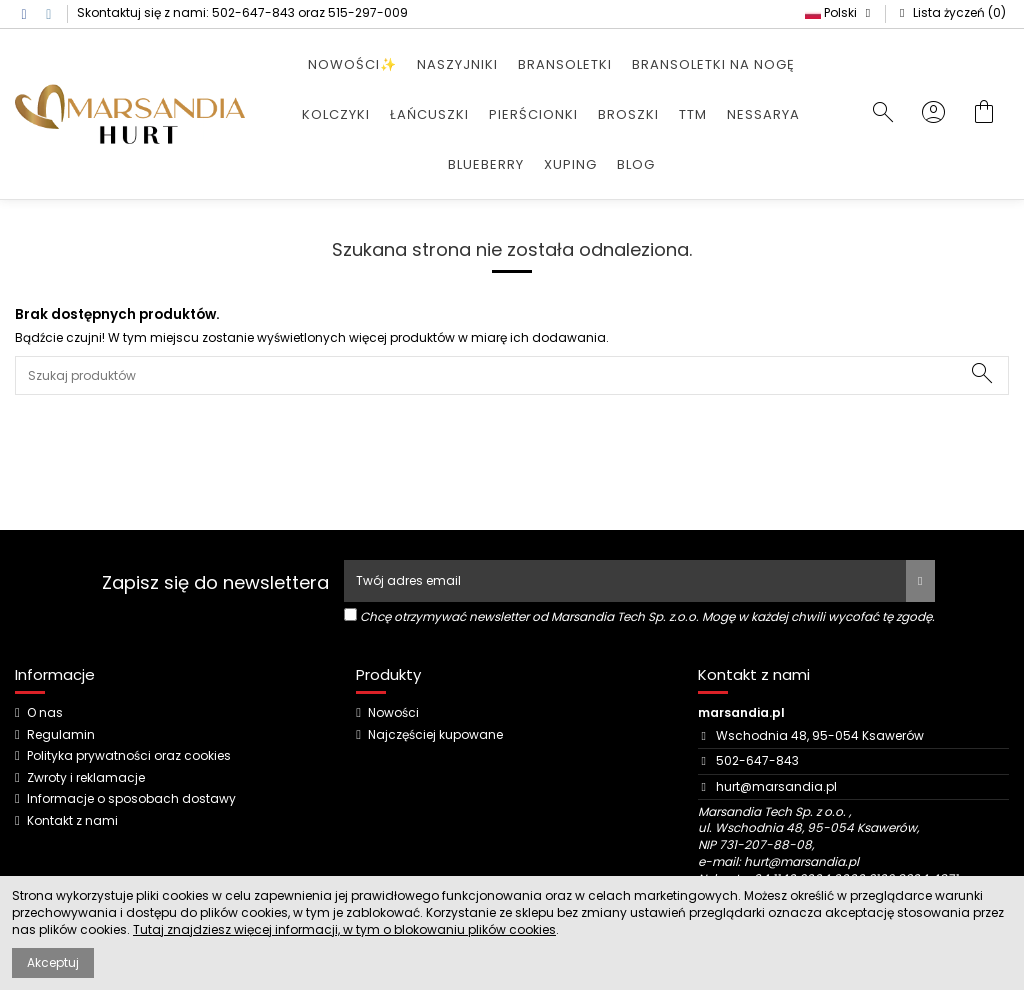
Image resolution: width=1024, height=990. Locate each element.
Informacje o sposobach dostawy (131, 799)
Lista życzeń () (950, 12)
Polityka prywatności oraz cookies (129, 756)
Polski (840, 12)
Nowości (393, 713)
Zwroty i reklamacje (86, 778)
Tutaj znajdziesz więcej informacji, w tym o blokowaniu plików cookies (344, 929)
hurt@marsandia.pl (776, 786)
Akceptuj (53, 962)
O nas (45, 713)
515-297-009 (368, 12)
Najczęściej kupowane (435, 735)
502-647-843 (253, 12)
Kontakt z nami (72, 821)
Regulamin (61, 735)
